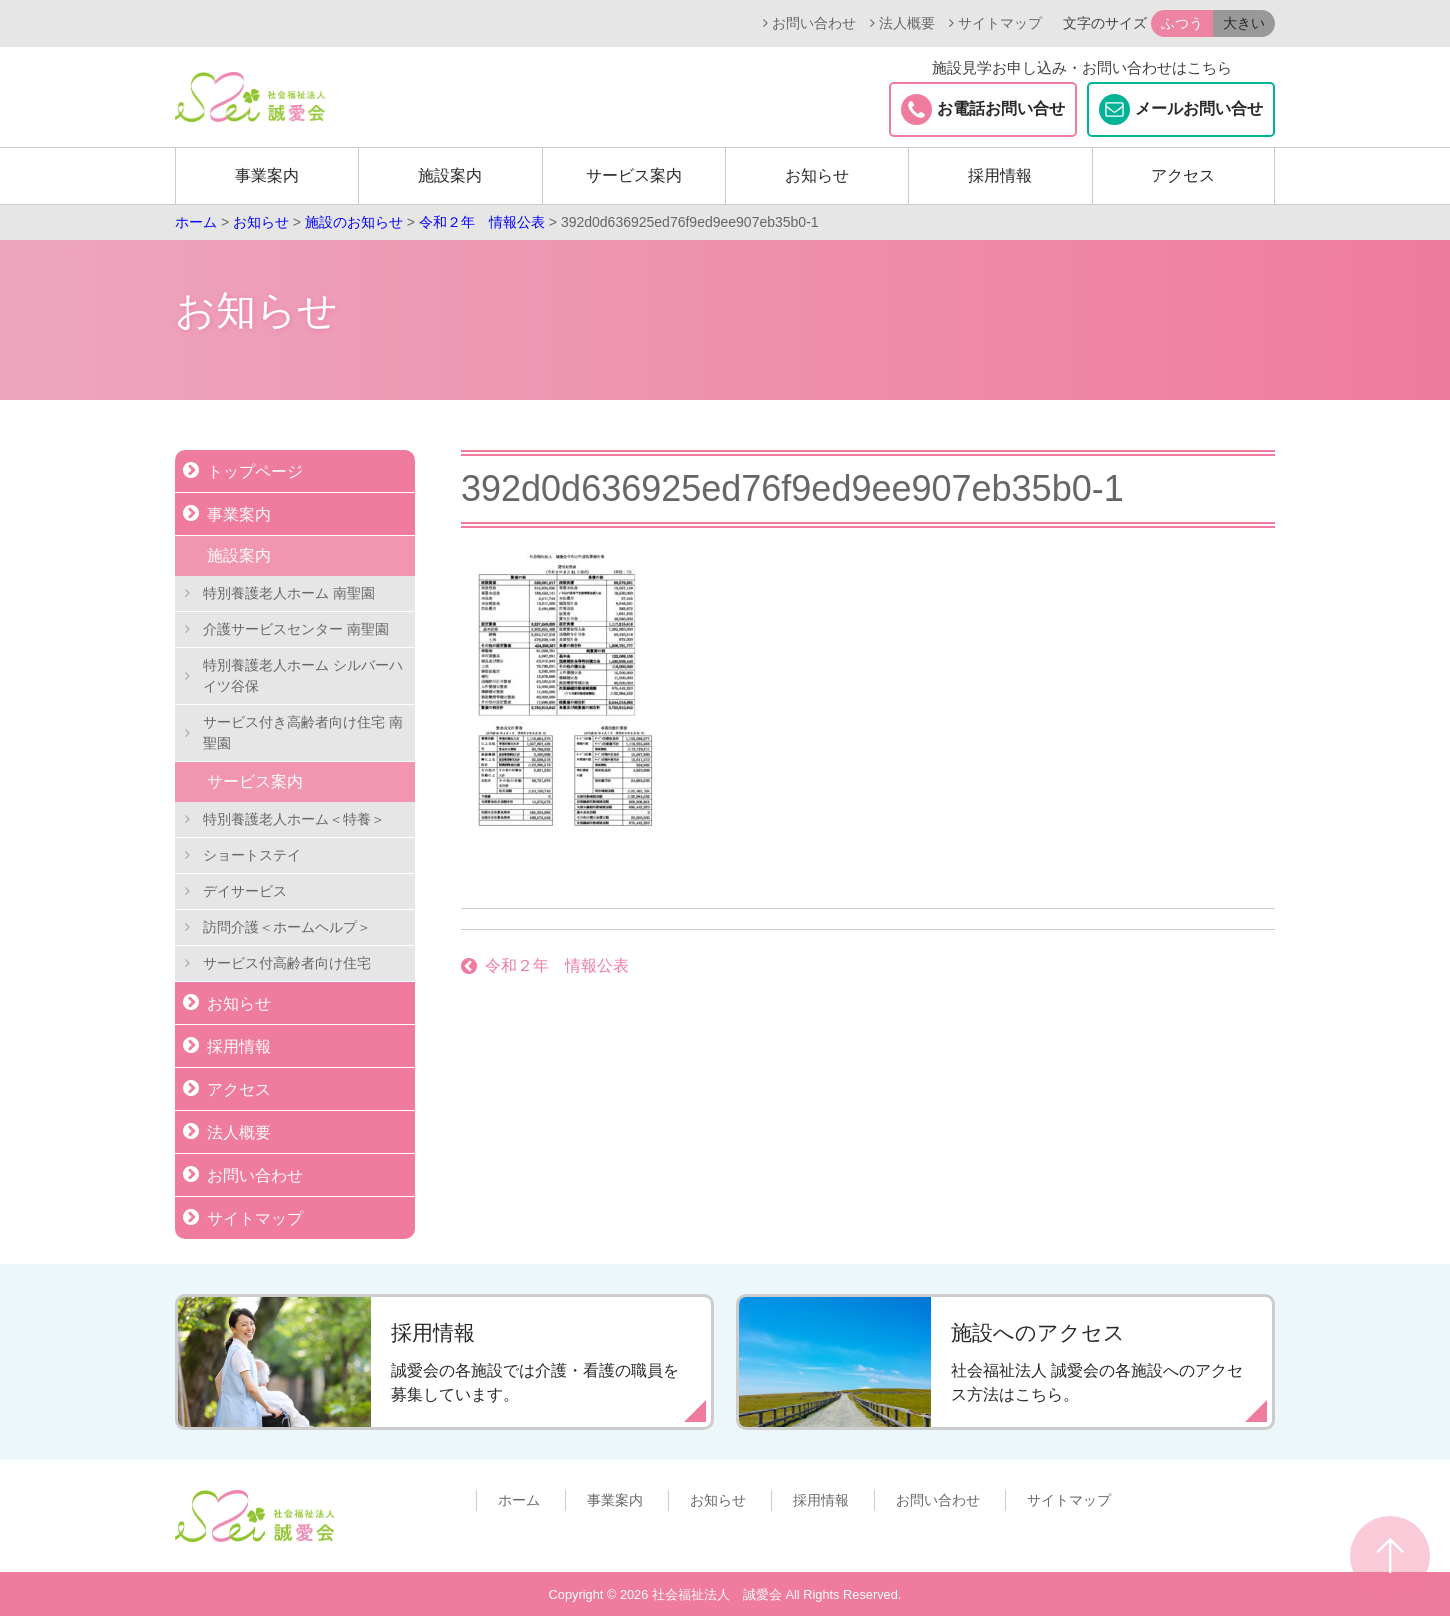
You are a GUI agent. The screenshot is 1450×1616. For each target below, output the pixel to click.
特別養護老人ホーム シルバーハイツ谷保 (303, 675)
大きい (1244, 23)
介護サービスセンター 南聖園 (296, 629)
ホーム (519, 1500)
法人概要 (907, 23)
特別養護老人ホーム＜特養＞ (294, 819)
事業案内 (267, 175)
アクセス (1183, 175)
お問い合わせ (814, 23)
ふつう (1182, 23)
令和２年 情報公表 (557, 965)
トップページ (255, 471)
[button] (1213, 23)
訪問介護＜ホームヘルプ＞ (287, 927)
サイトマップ (1000, 23)
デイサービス (245, 891)
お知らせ (817, 175)
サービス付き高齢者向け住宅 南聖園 (303, 732)
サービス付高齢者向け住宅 (287, 963)
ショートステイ (252, 855)
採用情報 (1000, 175)
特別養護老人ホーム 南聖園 (289, 593)
